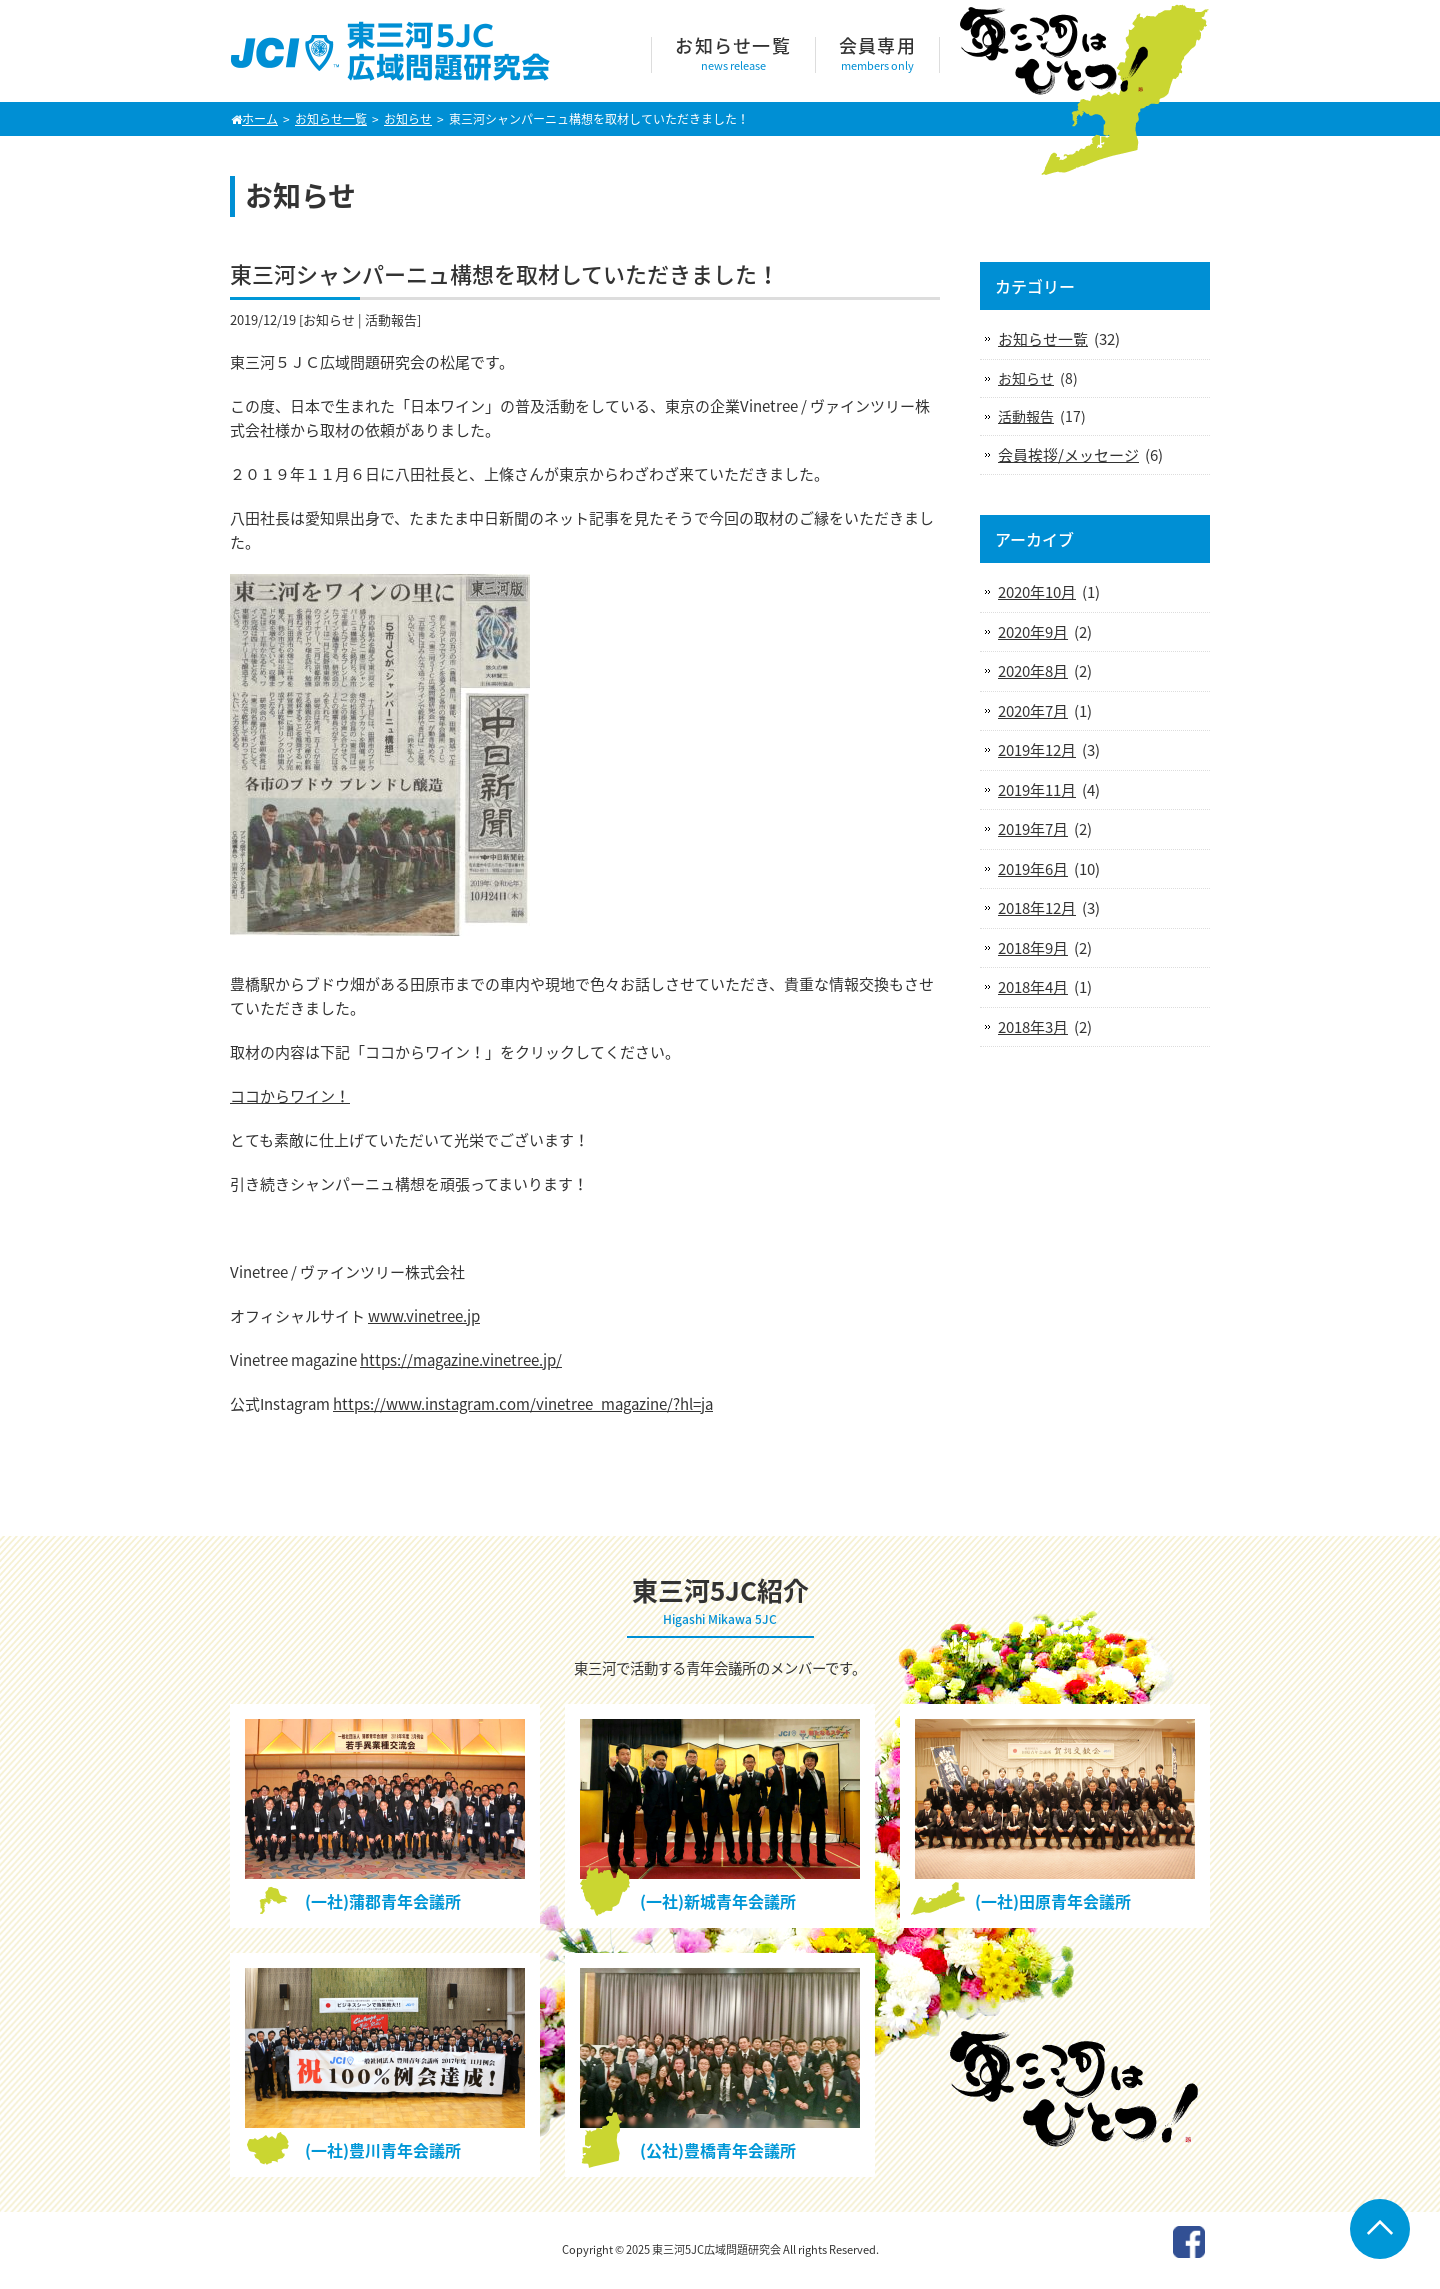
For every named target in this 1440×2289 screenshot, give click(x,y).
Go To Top (1380, 2229)
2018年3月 (1033, 1027)
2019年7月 (1033, 829)
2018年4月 (1033, 987)
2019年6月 (1033, 869)
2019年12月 (1037, 750)
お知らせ (329, 319)
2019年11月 (1037, 790)
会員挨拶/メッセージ (1068, 455)
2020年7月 (1033, 711)
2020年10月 (1037, 592)
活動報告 (391, 319)
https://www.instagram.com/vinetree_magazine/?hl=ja (523, 1404)
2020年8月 (1033, 671)
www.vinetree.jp (424, 1316)
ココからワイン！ (290, 1096)
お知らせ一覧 (1043, 339)
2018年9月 (1033, 948)
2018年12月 (1037, 908)
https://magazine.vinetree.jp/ (461, 1360)
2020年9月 (1033, 632)
